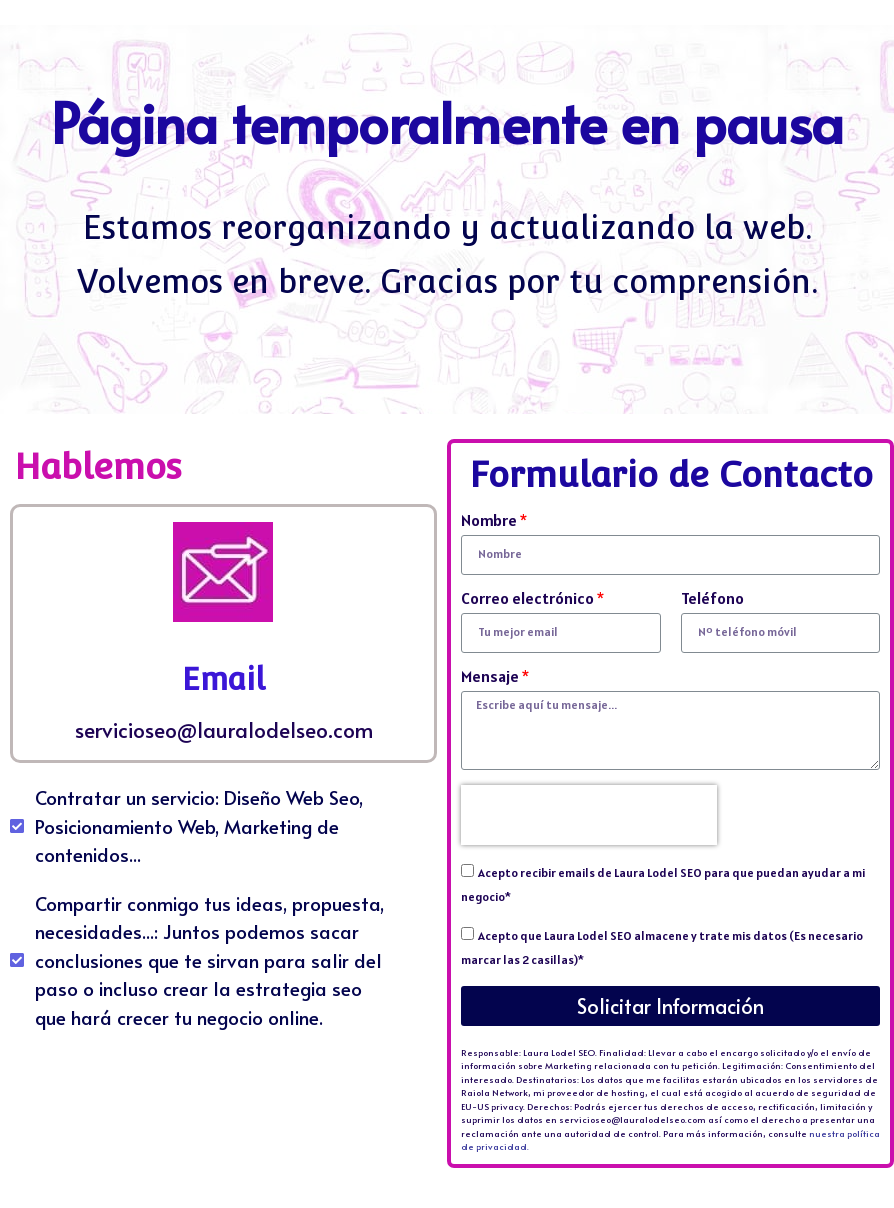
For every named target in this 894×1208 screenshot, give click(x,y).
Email (223, 679)
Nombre (489, 521)
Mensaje (490, 677)
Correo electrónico (527, 599)
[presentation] (589, 815)
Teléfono (712, 599)
